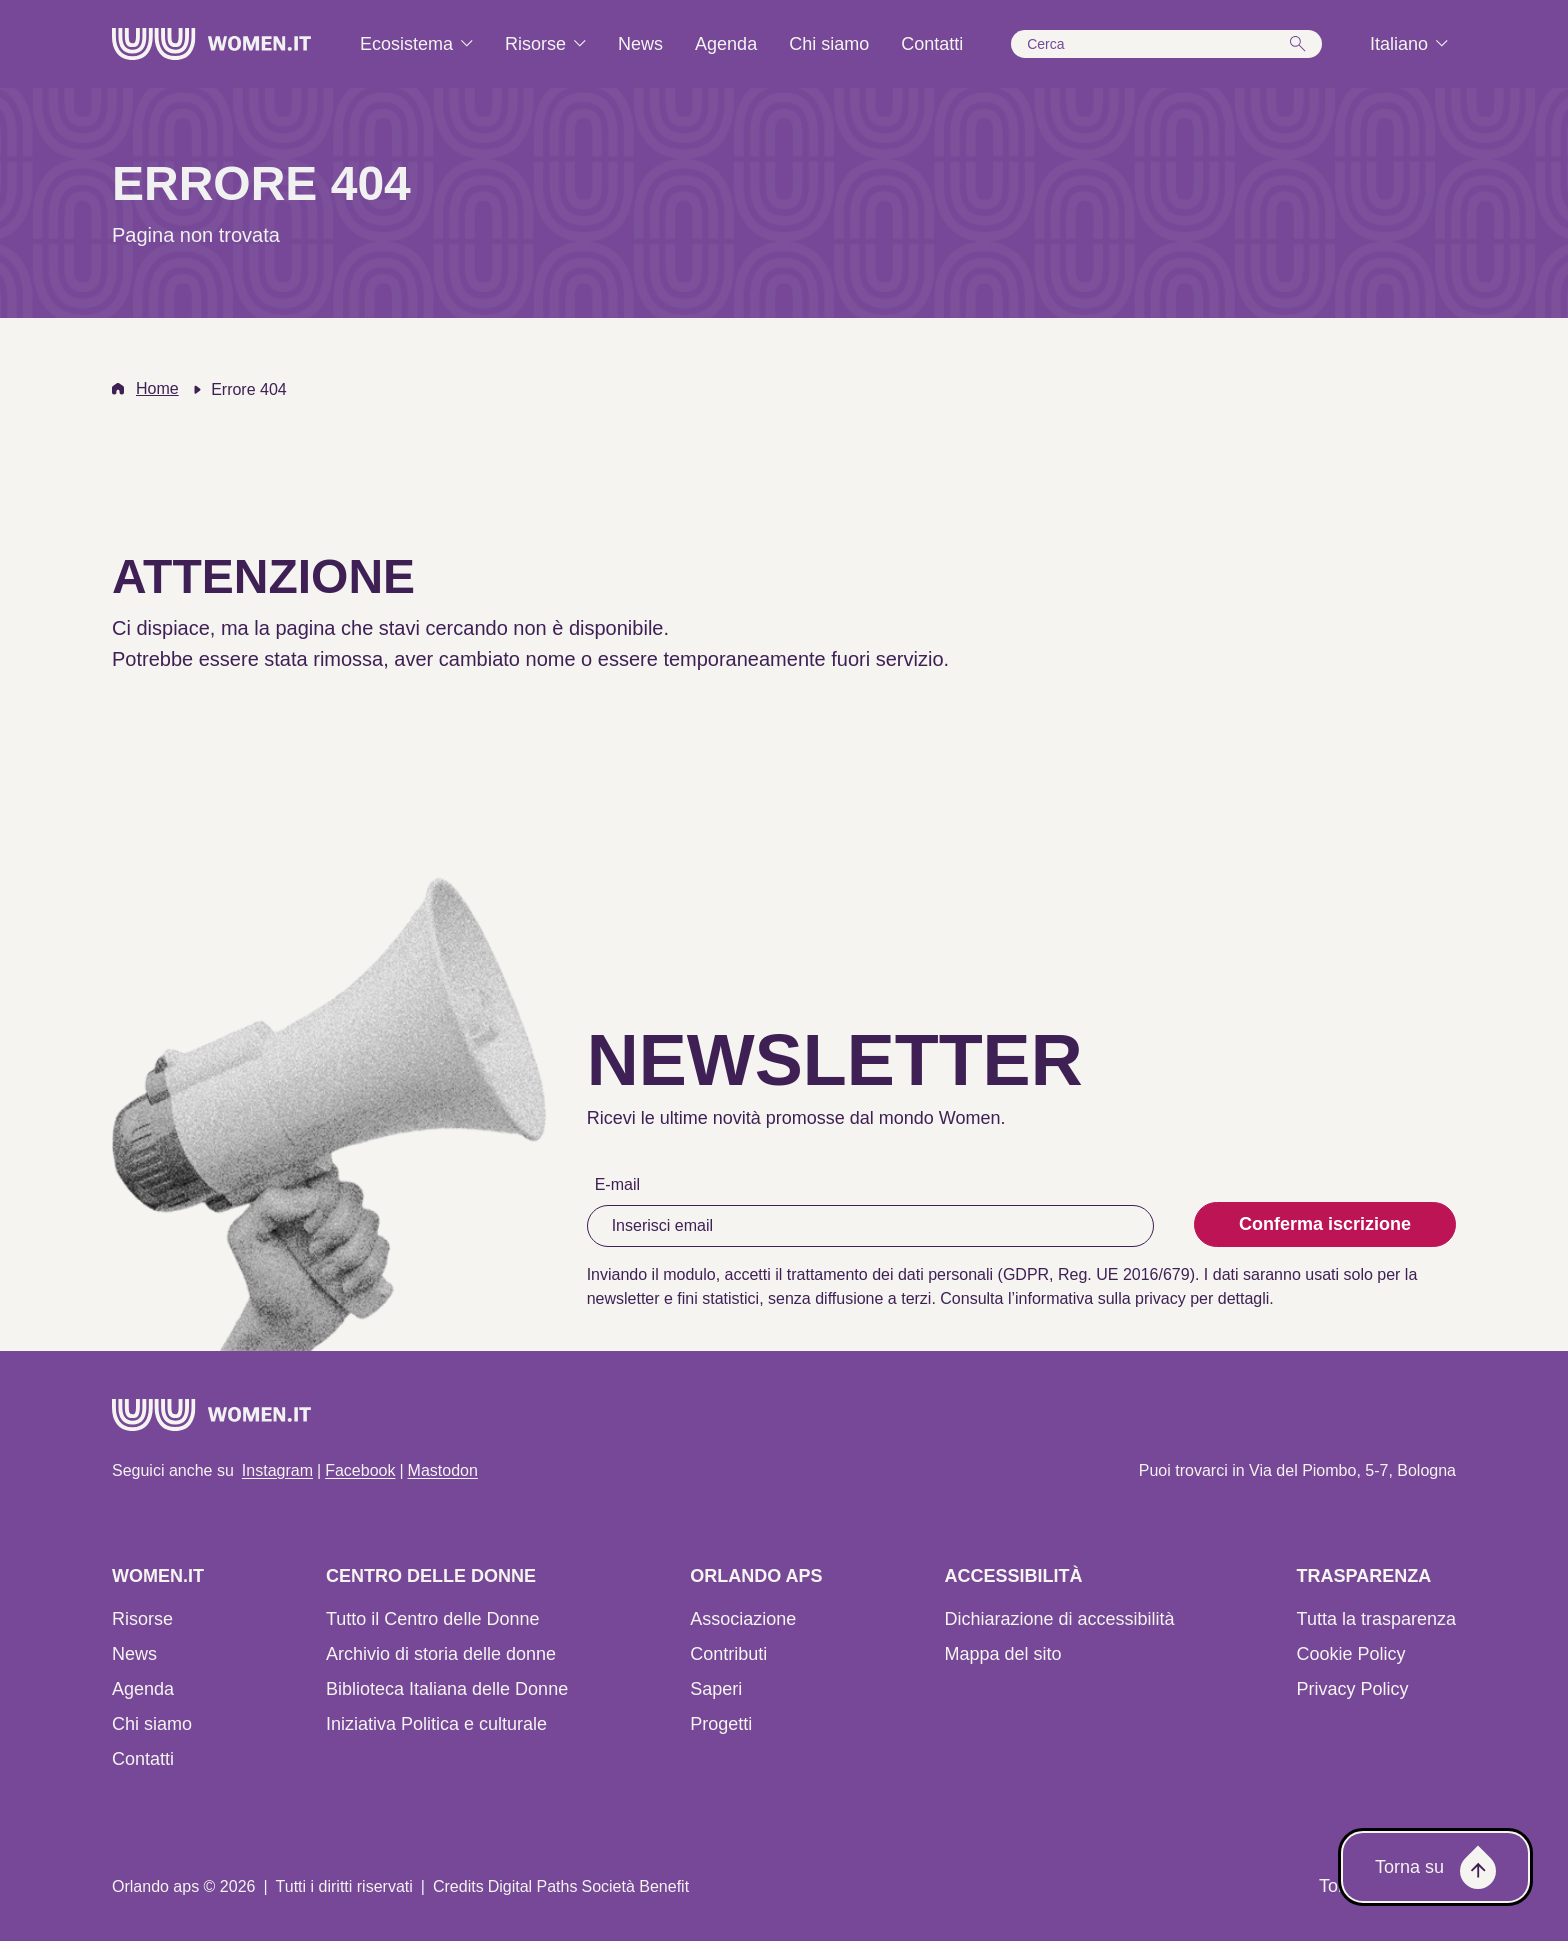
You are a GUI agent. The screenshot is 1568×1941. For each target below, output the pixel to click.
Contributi (728, 1654)
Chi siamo (152, 1724)
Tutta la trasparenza (1376, 1619)
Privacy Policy (1353, 1689)
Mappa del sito (1002, 1654)
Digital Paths (533, 1886)
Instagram (277, 1470)
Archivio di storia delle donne (441, 1654)
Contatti (143, 1759)
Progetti (721, 1724)
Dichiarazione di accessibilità (1059, 1619)
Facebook (360, 1470)
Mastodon (443, 1470)
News (134, 1654)
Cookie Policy (1351, 1654)
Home (157, 388)
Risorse (142, 1619)
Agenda (143, 1689)
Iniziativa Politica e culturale (436, 1724)
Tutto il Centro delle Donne (432, 1619)
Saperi (716, 1689)
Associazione (743, 1619)
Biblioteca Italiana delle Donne (447, 1689)
